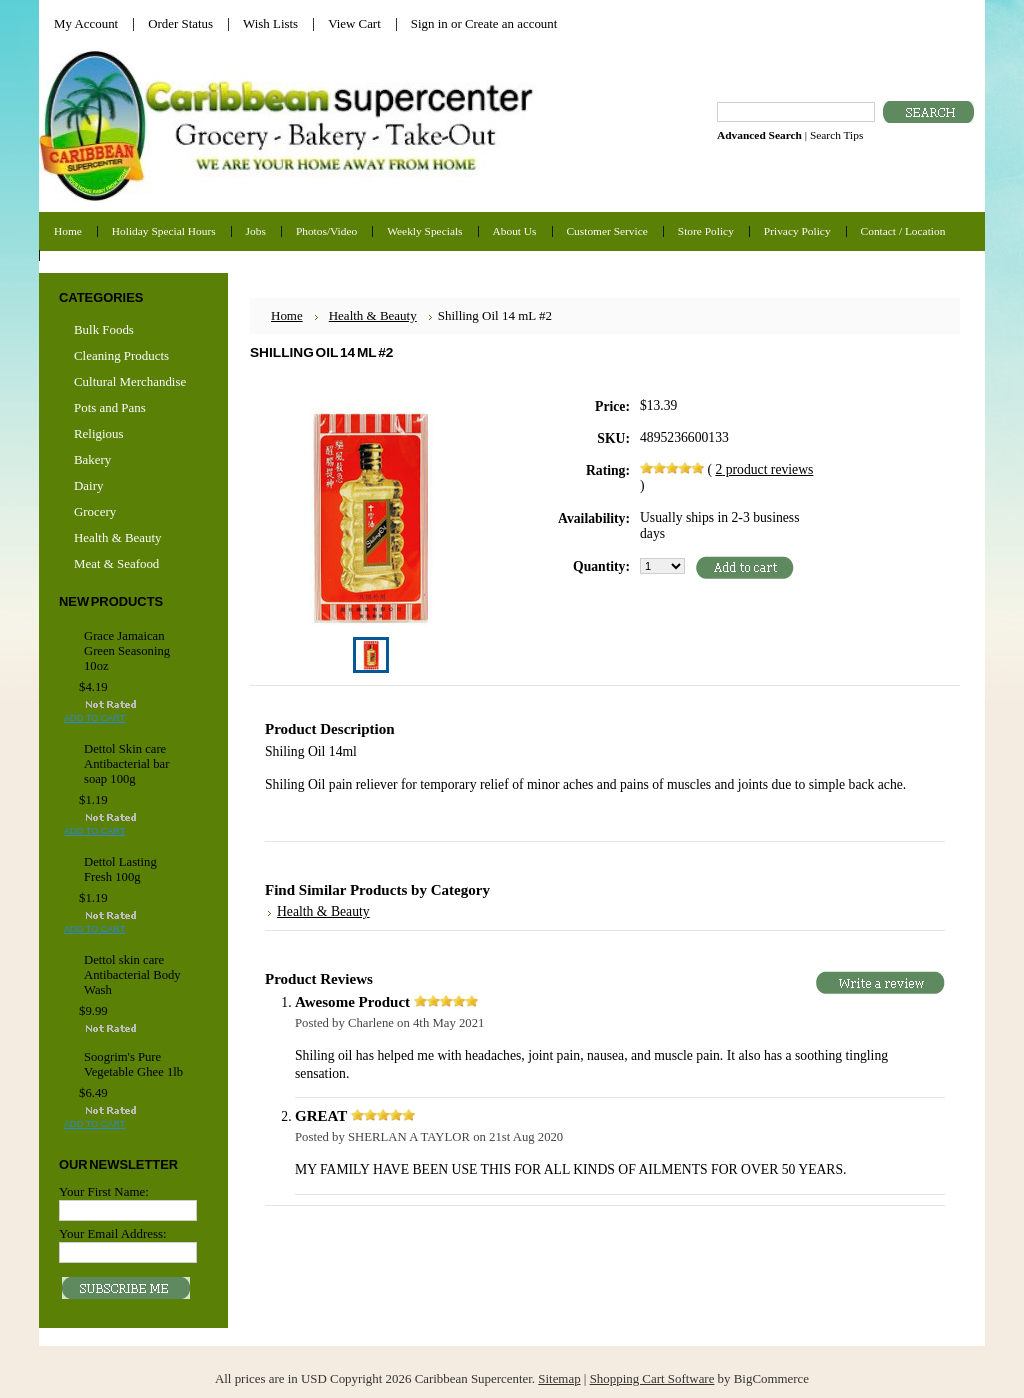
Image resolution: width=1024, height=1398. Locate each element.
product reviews (764, 469)
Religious (98, 433)
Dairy (88, 485)
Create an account (511, 23)
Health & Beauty (117, 537)
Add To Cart (94, 718)
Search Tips (836, 135)
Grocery (131, 512)
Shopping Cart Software (652, 1378)
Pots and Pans (110, 407)
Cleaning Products (121, 355)
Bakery (92, 459)
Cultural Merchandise (130, 381)
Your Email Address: (113, 1233)
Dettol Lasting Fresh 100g (120, 869)
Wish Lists (270, 23)
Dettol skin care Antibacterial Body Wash (132, 975)
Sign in (429, 23)
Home (287, 315)
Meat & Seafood (116, 563)
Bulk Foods (104, 329)
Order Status (180, 23)
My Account (86, 23)
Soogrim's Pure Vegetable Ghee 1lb (133, 1064)
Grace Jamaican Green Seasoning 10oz (127, 651)
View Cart (354, 23)
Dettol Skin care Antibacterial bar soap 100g (126, 764)
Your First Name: (104, 1191)
